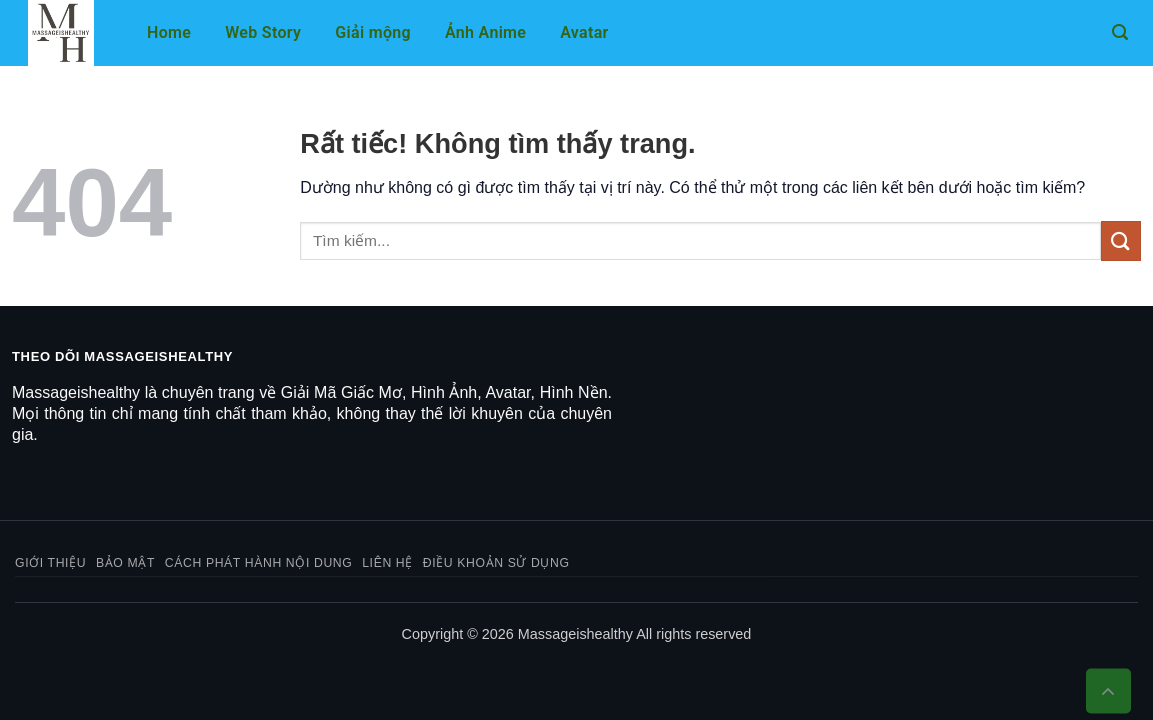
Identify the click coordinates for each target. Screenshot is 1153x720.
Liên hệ (387, 563)
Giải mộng (373, 32)
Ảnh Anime (485, 32)
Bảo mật (125, 563)
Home (169, 32)
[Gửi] (1121, 240)
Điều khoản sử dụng (496, 563)
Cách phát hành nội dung (259, 563)
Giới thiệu (50, 563)
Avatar (584, 32)
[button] (1120, 32)
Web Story (263, 32)
